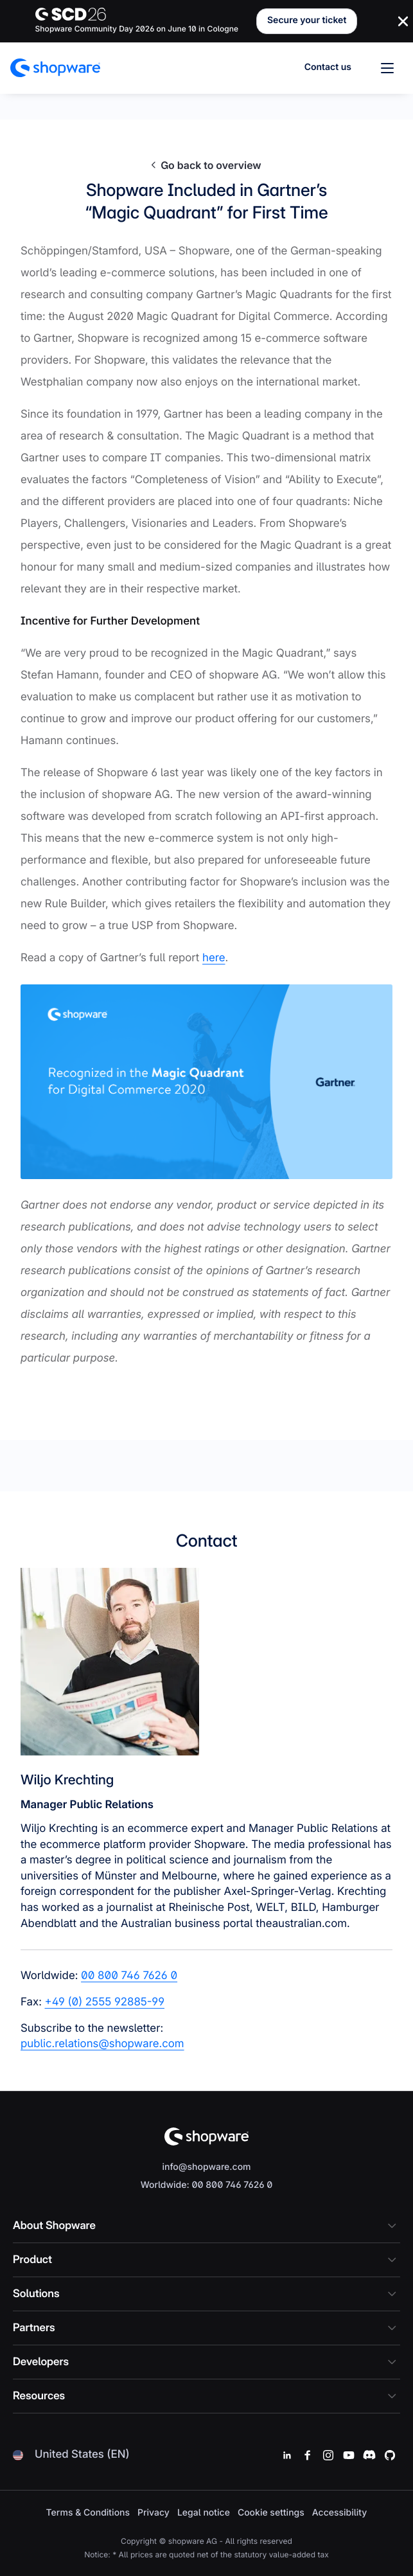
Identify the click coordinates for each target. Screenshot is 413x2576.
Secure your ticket (306, 20)
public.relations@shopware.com (102, 2044)
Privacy (153, 2512)
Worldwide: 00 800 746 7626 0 (207, 2185)
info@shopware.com (206, 2167)
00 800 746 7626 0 (129, 1975)
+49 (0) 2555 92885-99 (104, 2002)
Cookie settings (271, 2512)
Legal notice (203, 2512)
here (213, 958)
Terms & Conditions (88, 2512)
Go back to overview (206, 165)
